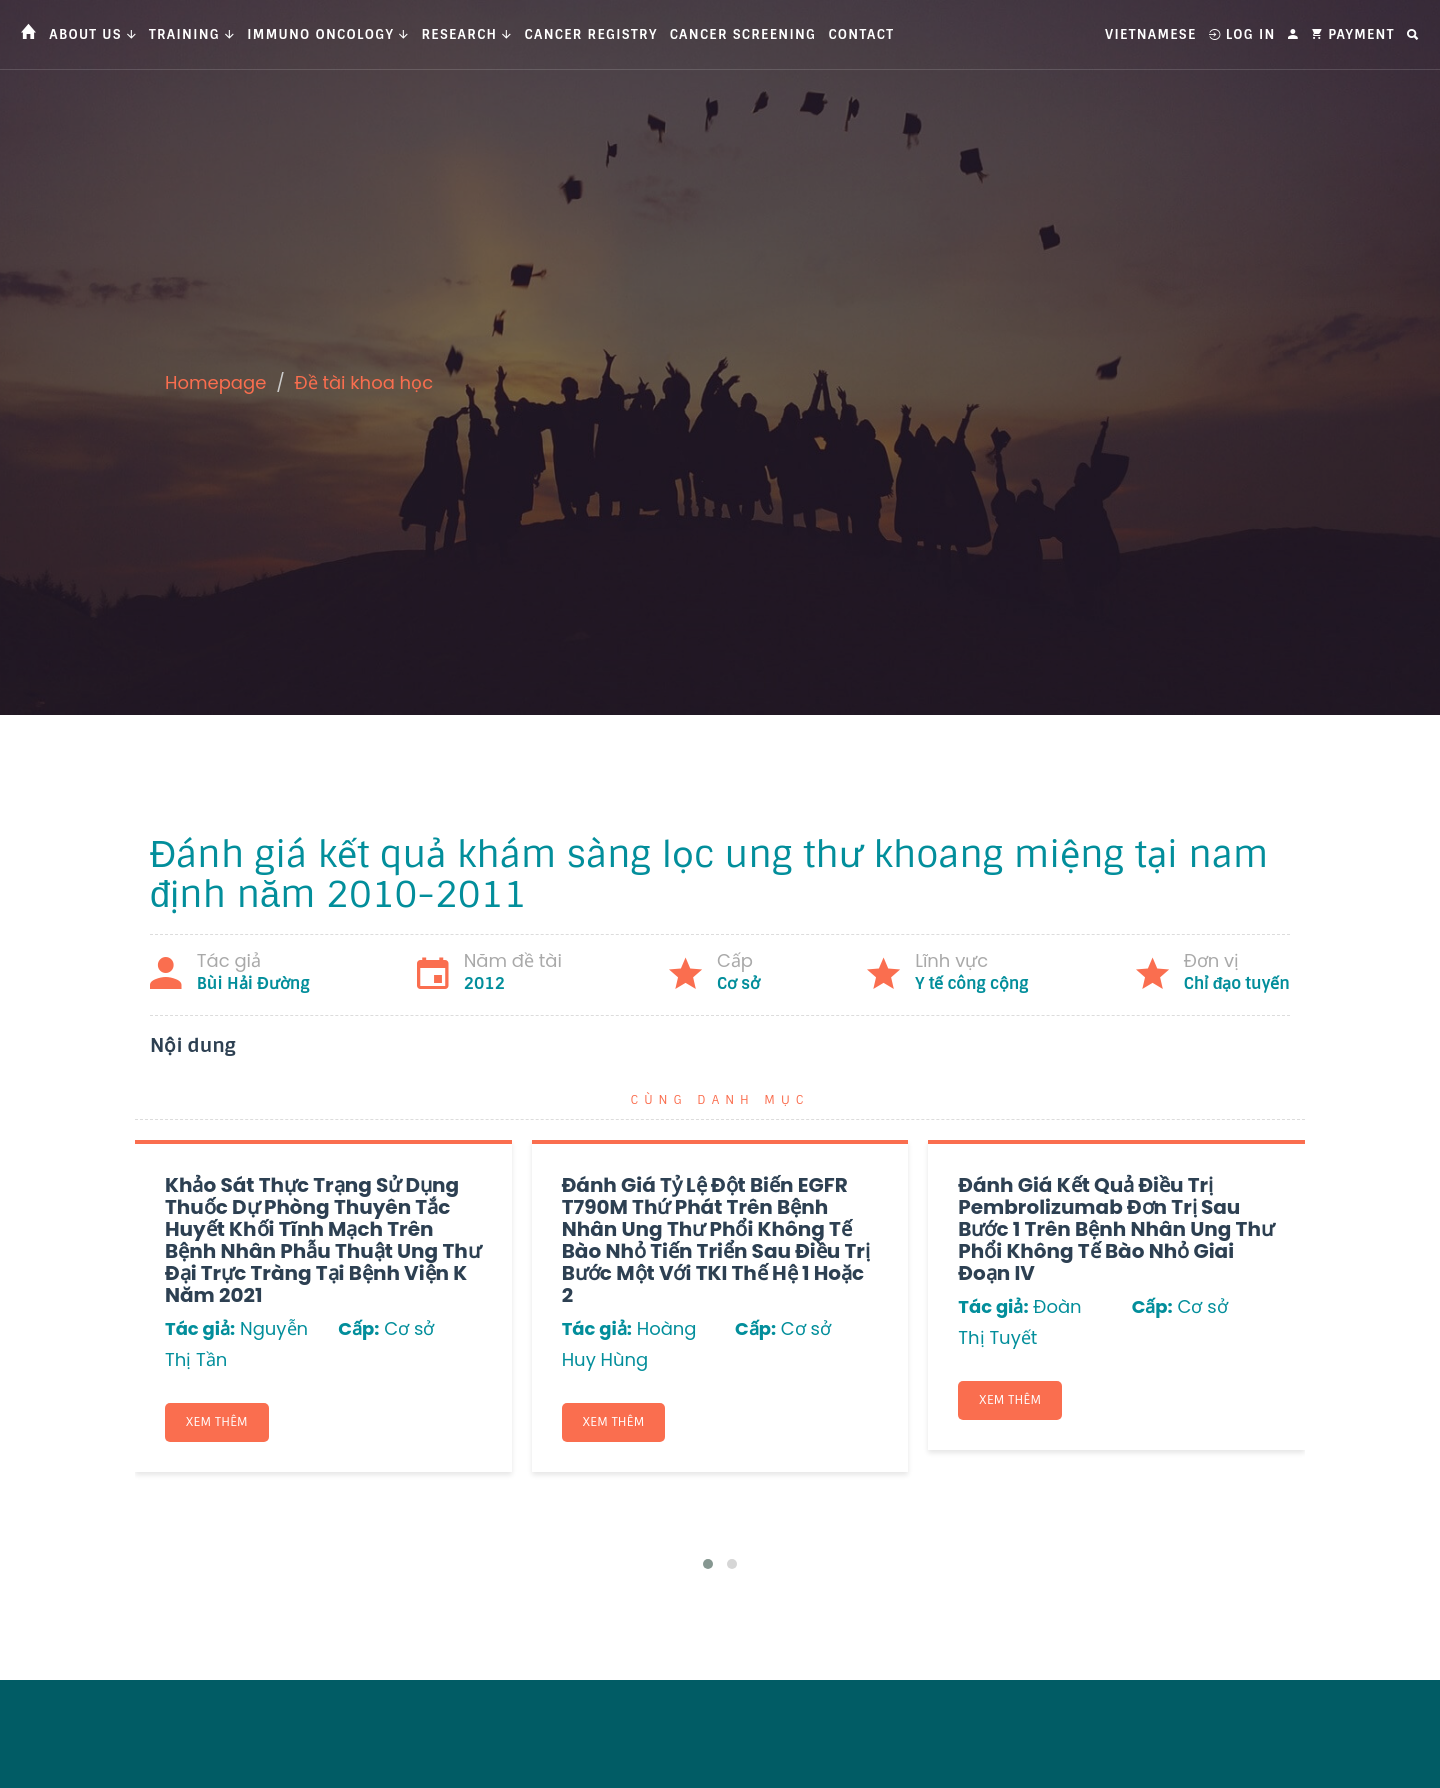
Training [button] (192, 34)
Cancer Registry (591, 34)
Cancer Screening (743, 34)
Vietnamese (1150, 34)
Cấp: (358, 1328)
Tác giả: (200, 1328)
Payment (1353, 34)
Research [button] (466, 34)
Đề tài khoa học (364, 382)
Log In (1242, 34)
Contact (861, 34)
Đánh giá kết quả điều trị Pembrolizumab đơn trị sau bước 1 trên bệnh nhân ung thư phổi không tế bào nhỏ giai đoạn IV (1116, 1229)
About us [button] (93, 34)
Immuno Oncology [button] (328, 34)
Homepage (215, 382)
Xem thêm (217, 1422)
